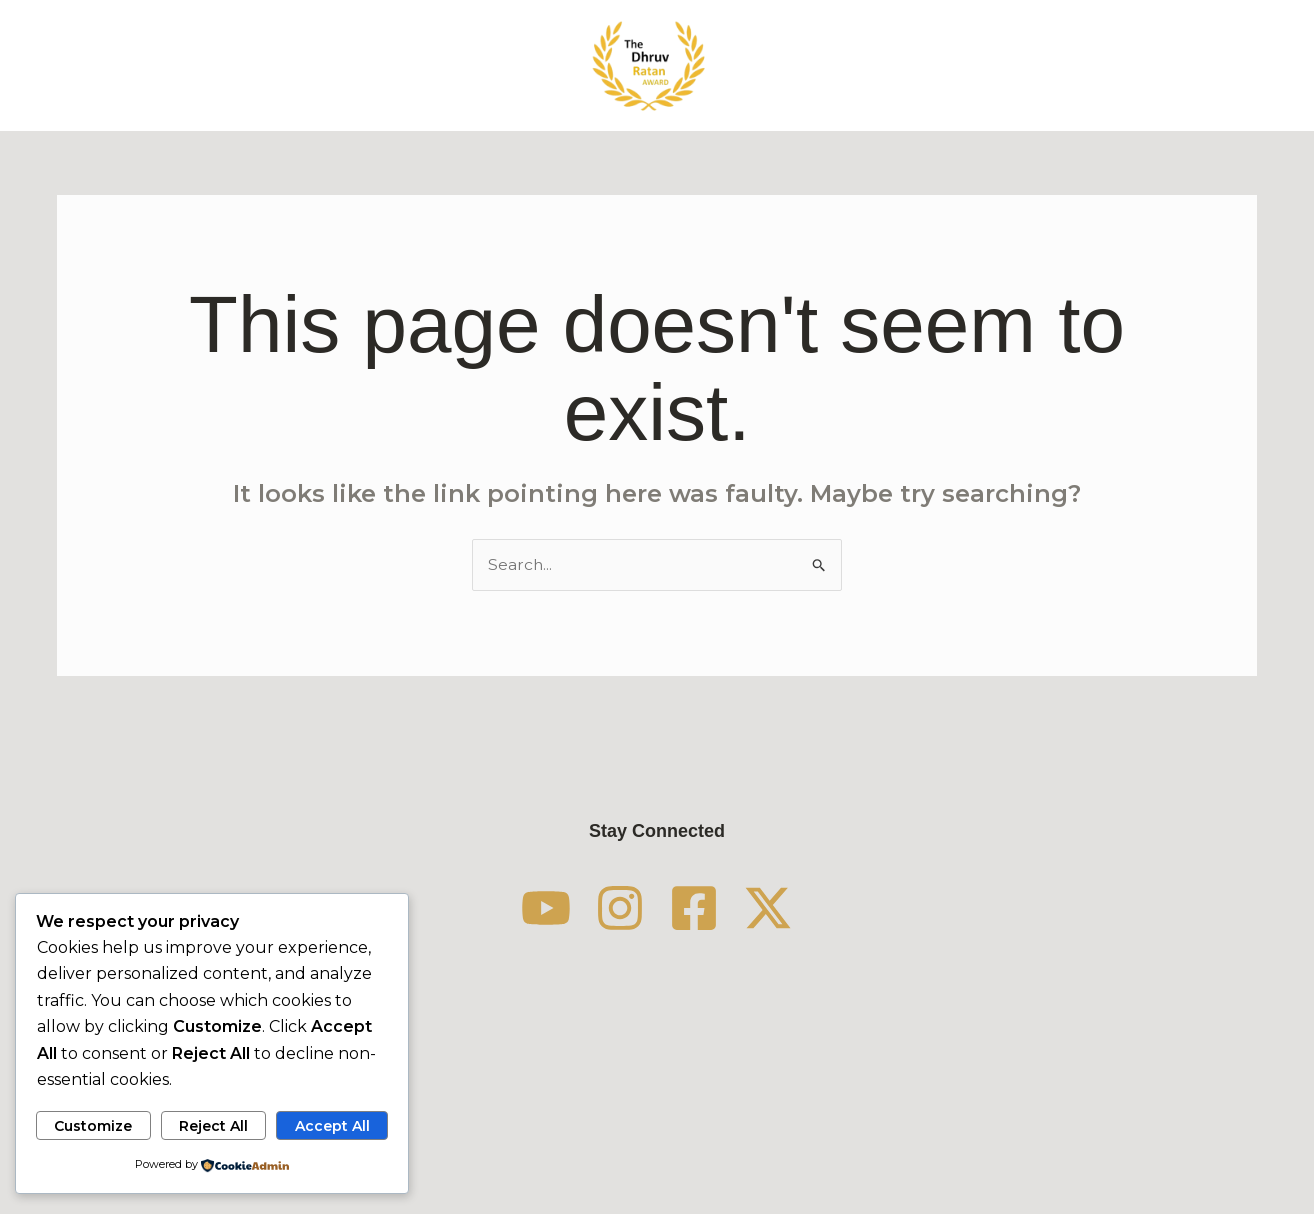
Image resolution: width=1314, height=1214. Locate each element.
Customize (93, 1125)
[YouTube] (507, 908)
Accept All (332, 1125)
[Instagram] (607, 908)
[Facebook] (707, 908)
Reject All (213, 1125)
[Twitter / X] (807, 908)
